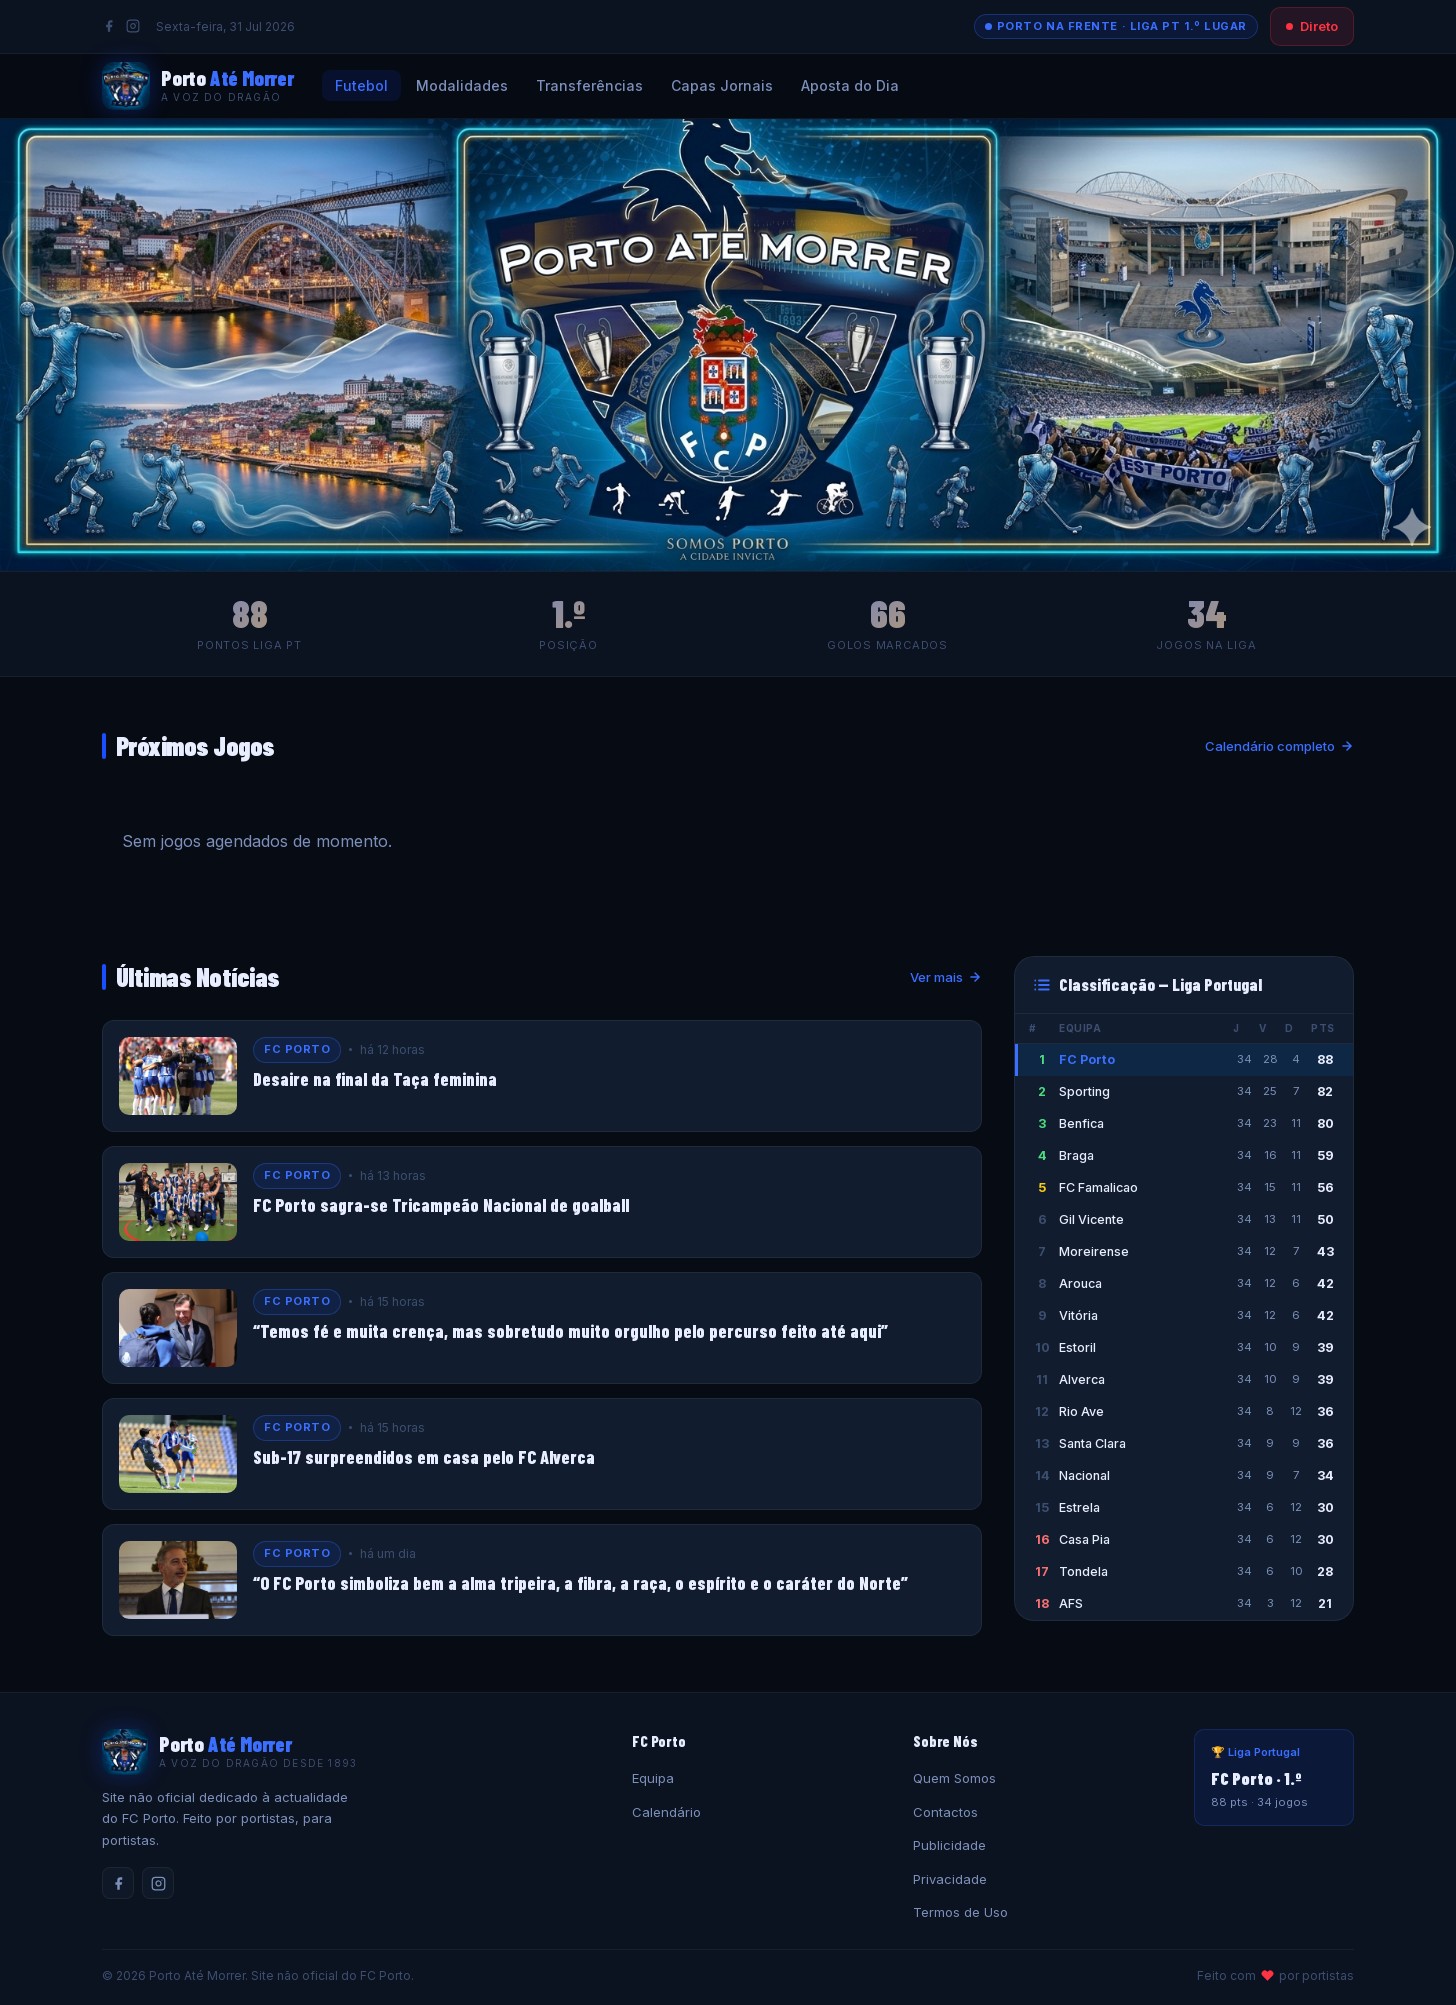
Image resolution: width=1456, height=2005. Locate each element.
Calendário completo (1279, 746)
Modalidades (462, 85)
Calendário (666, 1812)
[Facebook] (109, 26)
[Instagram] (133, 26)
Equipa (653, 1778)
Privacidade (950, 1879)
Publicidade (949, 1845)
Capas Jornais (722, 85)
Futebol (361, 85)
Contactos (945, 1812)
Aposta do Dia (850, 85)
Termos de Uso (960, 1912)
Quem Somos (954, 1778)
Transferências (589, 85)
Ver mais (946, 977)
